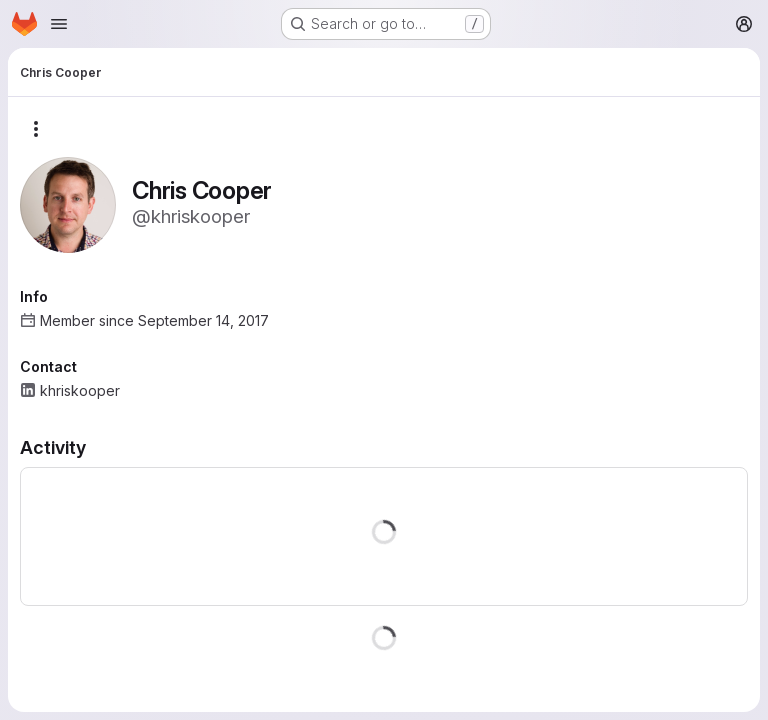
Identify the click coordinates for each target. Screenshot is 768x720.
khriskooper (80, 390)
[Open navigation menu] (59, 24)
